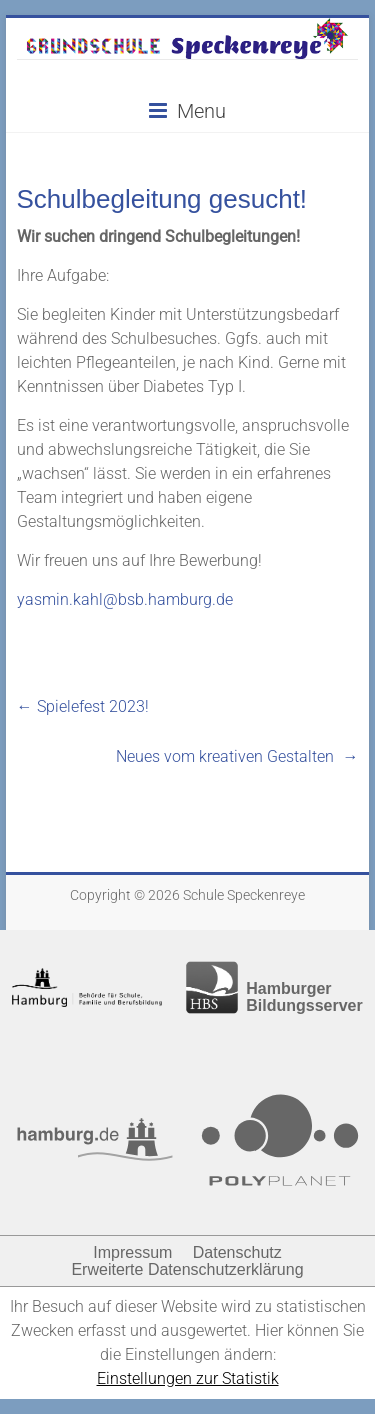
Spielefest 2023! (83, 706)
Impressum (132, 1252)
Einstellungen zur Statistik (188, 1378)
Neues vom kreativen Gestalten (237, 756)
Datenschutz (237, 1252)
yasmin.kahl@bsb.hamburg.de (125, 599)
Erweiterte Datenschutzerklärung (187, 1269)
